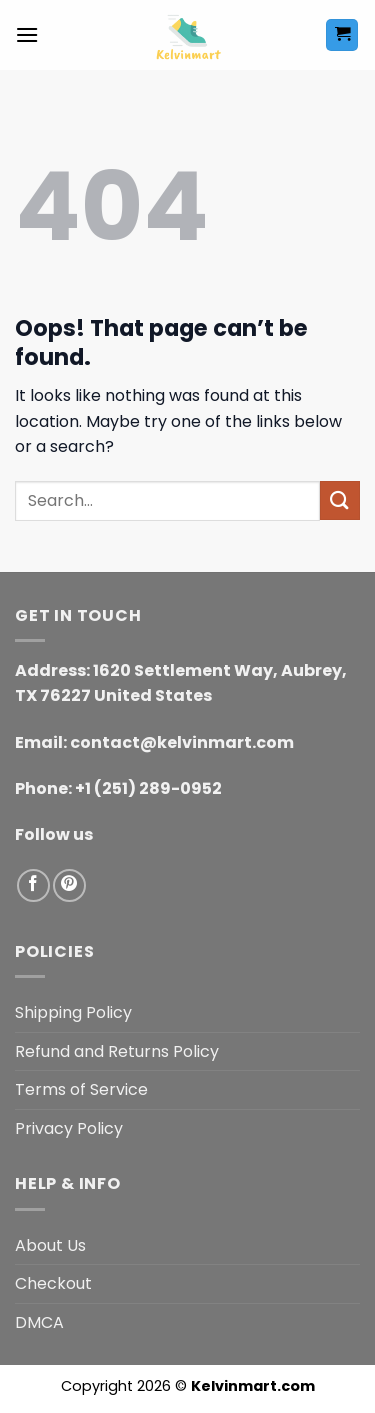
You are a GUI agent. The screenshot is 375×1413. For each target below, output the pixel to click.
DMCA (39, 1322)
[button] (27, 34)
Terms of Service (81, 1089)
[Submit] (340, 500)
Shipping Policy (73, 1012)
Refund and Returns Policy (117, 1051)
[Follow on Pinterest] (69, 885)
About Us (50, 1245)
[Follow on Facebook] (33, 885)
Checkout (53, 1283)
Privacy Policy (69, 1128)
